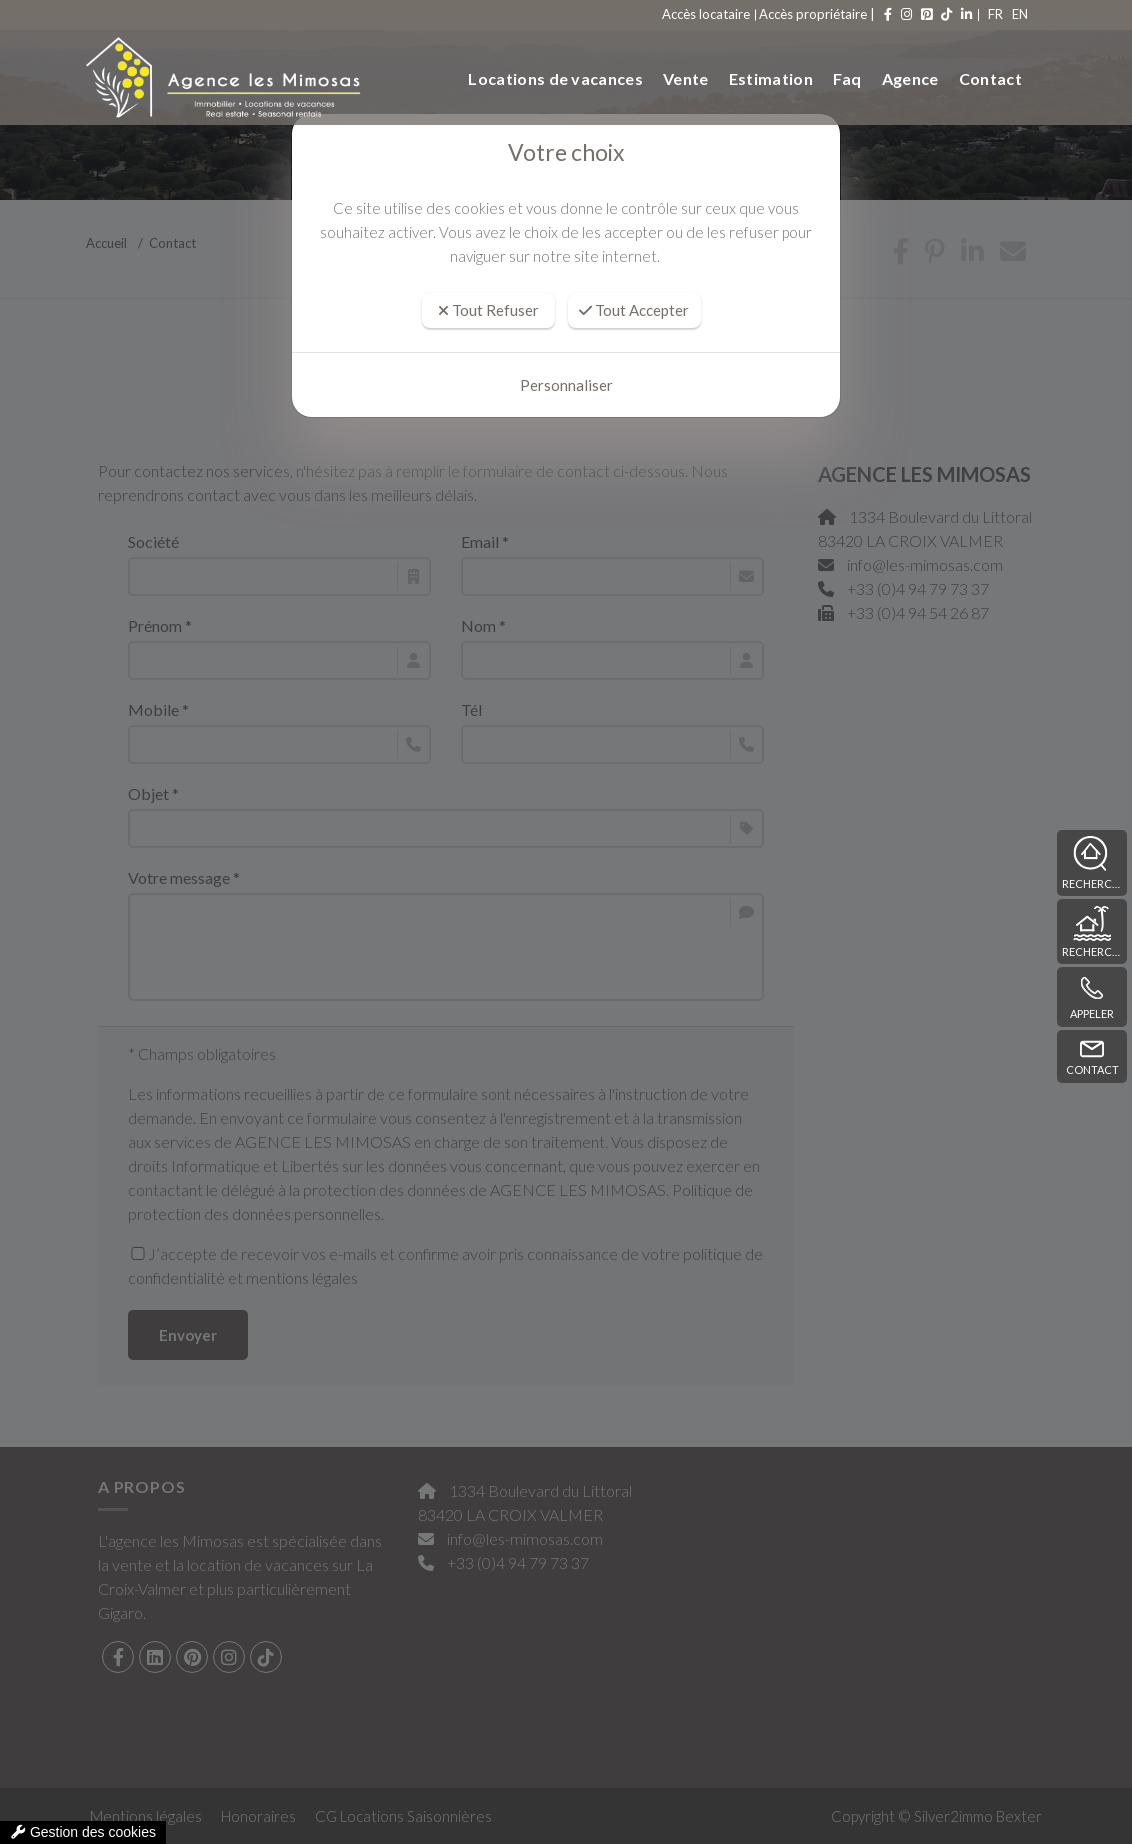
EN (1009, 14)
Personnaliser (566, 385)
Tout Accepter (634, 310)
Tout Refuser (488, 310)
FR (966, 14)
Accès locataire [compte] (667, 14)
